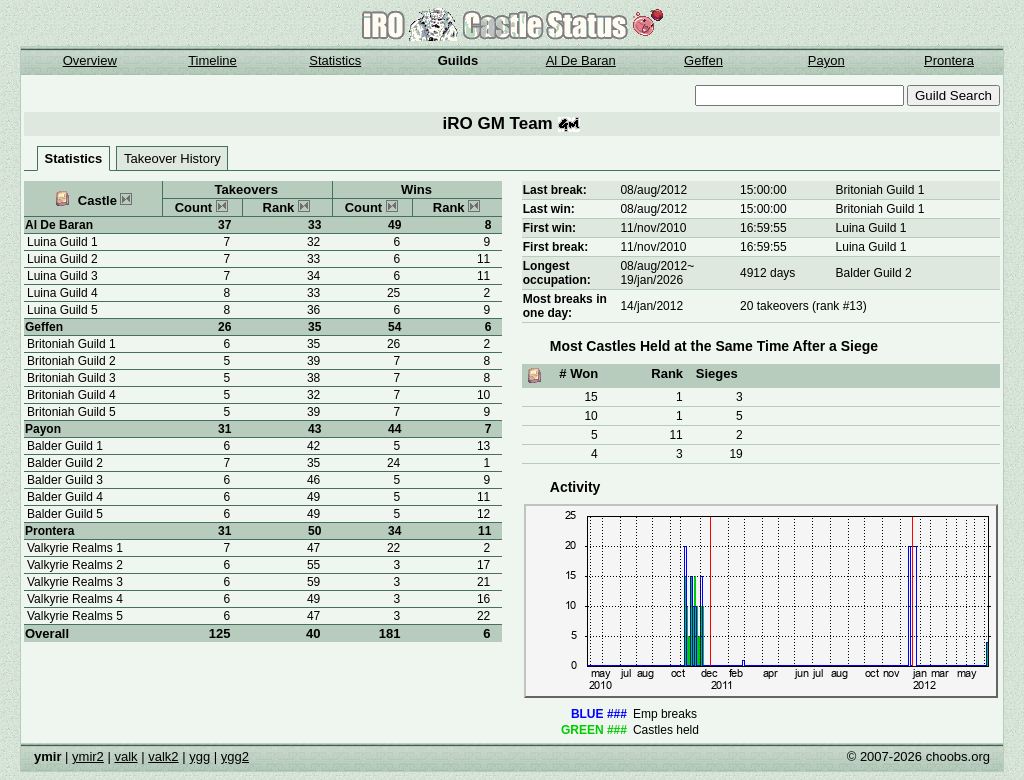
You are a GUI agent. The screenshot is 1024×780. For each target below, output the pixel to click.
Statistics (335, 60)
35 (314, 327)
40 (313, 633)
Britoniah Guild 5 (71, 412)
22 (483, 616)
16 (483, 599)
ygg (199, 756)
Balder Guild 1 (65, 446)
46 (313, 480)
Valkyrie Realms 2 (75, 565)
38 (313, 378)
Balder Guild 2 (65, 463)
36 (313, 310)
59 (313, 582)
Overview (90, 60)
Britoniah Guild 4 (71, 395)
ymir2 (88, 756)
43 (314, 429)
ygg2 (235, 756)
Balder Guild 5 (65, 514)
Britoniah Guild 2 (71, 361)
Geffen (703, 60)
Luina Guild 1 (62, 242)
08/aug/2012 (653, 190)
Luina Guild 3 (62, 276)
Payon (826, 60)
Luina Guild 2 (62, 259)
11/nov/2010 (653, 228)
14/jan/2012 (651, 306)
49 (313, 497)
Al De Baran (581, 60)
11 (483, 259)
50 (314, 531)
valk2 (163, 756)
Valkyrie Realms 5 (75, 616)
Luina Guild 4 (62, 293)
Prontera (949, 60)
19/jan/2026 (651, 280)
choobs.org (958, 756)
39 (313, 361)
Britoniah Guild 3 (71, 378)
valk (125, 756)
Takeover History (172, 158)
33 (314, 225)
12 (483, 514)
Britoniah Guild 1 (71, 344)
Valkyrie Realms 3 (75, 582)
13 (483, 446)
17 (483, 565)
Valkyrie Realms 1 (75, 548)
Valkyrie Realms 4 (75, 599)
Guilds (458, 60)
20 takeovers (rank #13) (803, 306)
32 (313, 242)
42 (313, 446)
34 (313, 276)
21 (483, 582)
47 (313, 548)
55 (313, 565)
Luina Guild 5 (62, 310)
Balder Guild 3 (65, 480)
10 (483, 395)
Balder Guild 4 (65, 497)
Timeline (212, 60)
